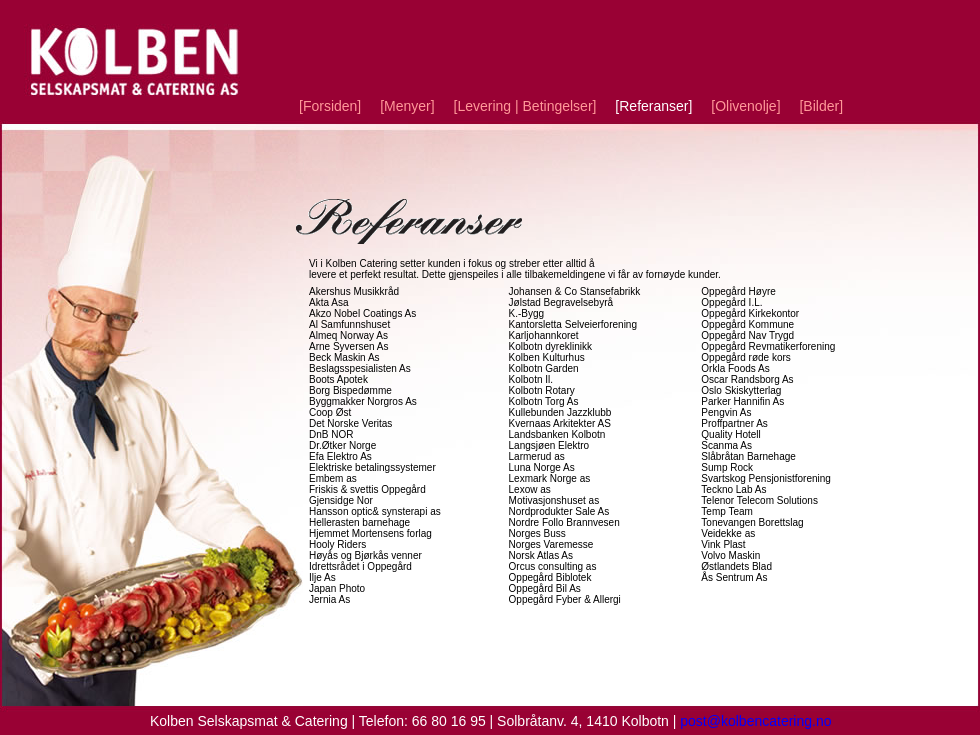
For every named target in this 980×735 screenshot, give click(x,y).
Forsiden (330, 106)
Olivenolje (745, 106)
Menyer (407, 106)
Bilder (821, 106)
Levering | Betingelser (525, 106)
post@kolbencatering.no (755, 721)
